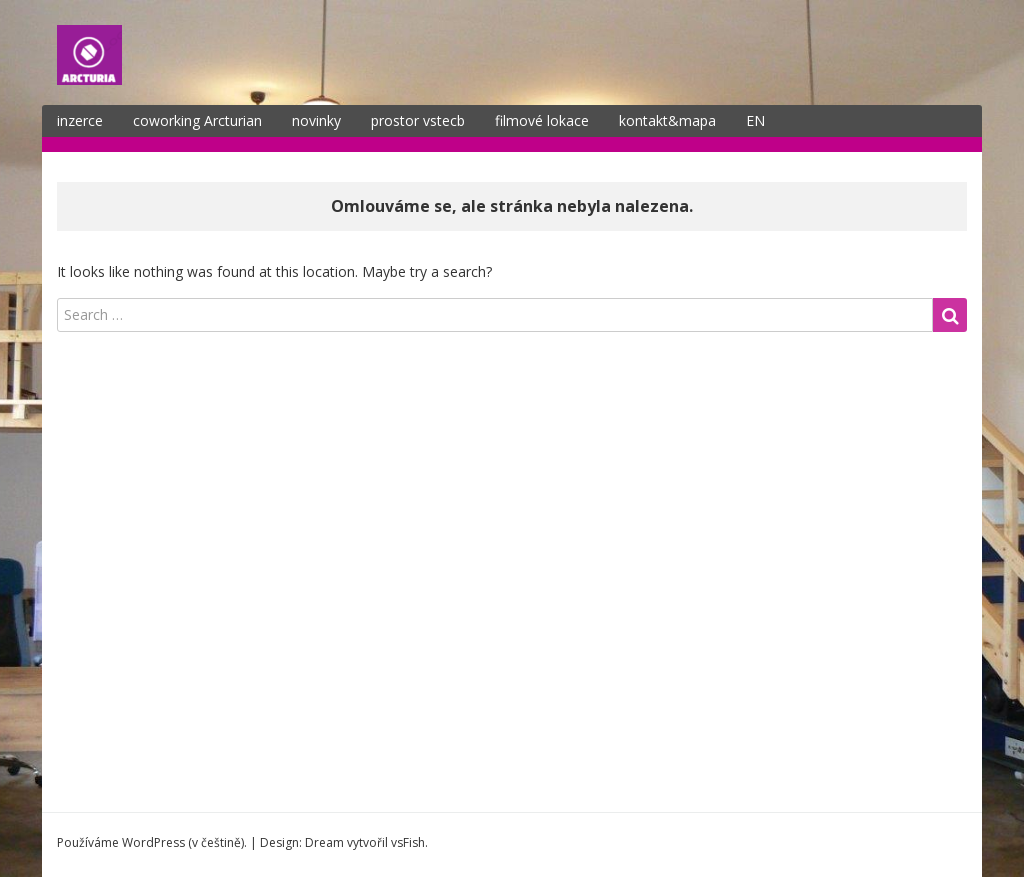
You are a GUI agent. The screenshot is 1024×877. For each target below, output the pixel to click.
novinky (316, 120)
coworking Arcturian (197, 120)
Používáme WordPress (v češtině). (152, 842)
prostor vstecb (418, 120)
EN (755, 120)
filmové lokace (542, 120)
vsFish (408, 842)
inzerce (80, 120)
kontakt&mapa (667, 120)
